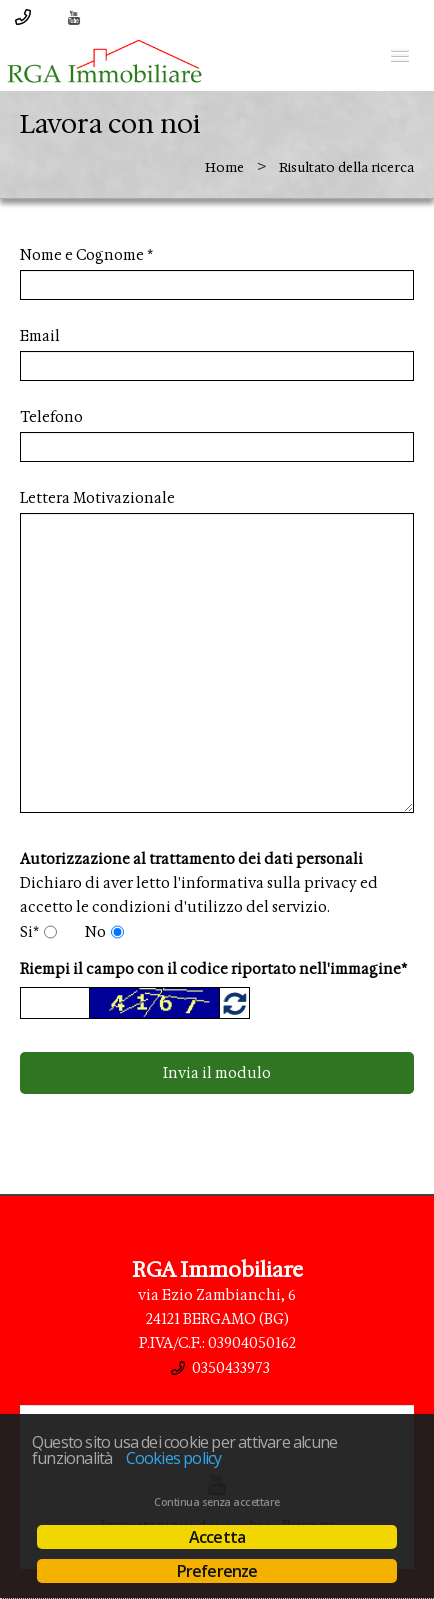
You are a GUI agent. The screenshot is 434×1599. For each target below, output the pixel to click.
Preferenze (217, 1571)
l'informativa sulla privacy (265, 883)
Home (224, 167)
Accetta (217, 1537)
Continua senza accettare (216, 1502)
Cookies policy (174, 1458)
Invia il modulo (217, 1073)
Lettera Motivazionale (97, 498)
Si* (29, 932)
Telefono (51, 417)
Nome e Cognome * (86, 255)
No (95, 932)
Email (40, 336)
